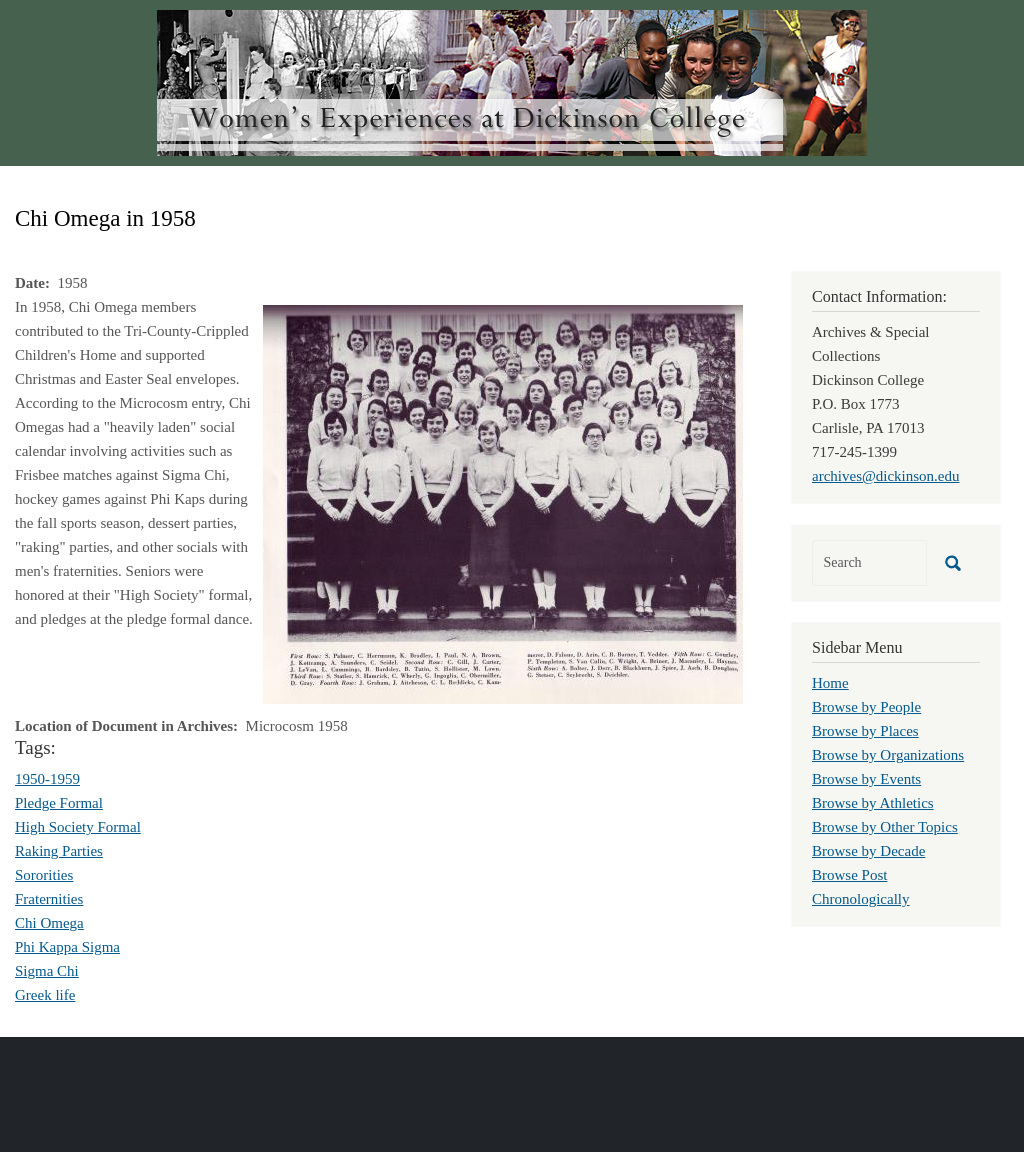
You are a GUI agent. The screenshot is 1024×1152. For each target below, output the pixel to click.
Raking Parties (59, 851)
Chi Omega (49, 923)
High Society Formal (78, 827)
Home (830, 683)
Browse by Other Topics (885, 827)
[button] (503, 503)
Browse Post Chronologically (861, 887)
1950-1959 (47, 779)
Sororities (44, 875)
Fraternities (49, 899)
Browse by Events (866, 779)
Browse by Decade (868, 851)
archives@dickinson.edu (886, 476)
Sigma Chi (47, 971)
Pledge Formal (59, 803)
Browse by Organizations (888, 755)
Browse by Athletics (873, 803)
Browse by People (866, 707)
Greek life (45, 995)
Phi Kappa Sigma (67, 947)
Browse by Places (865, 731)
